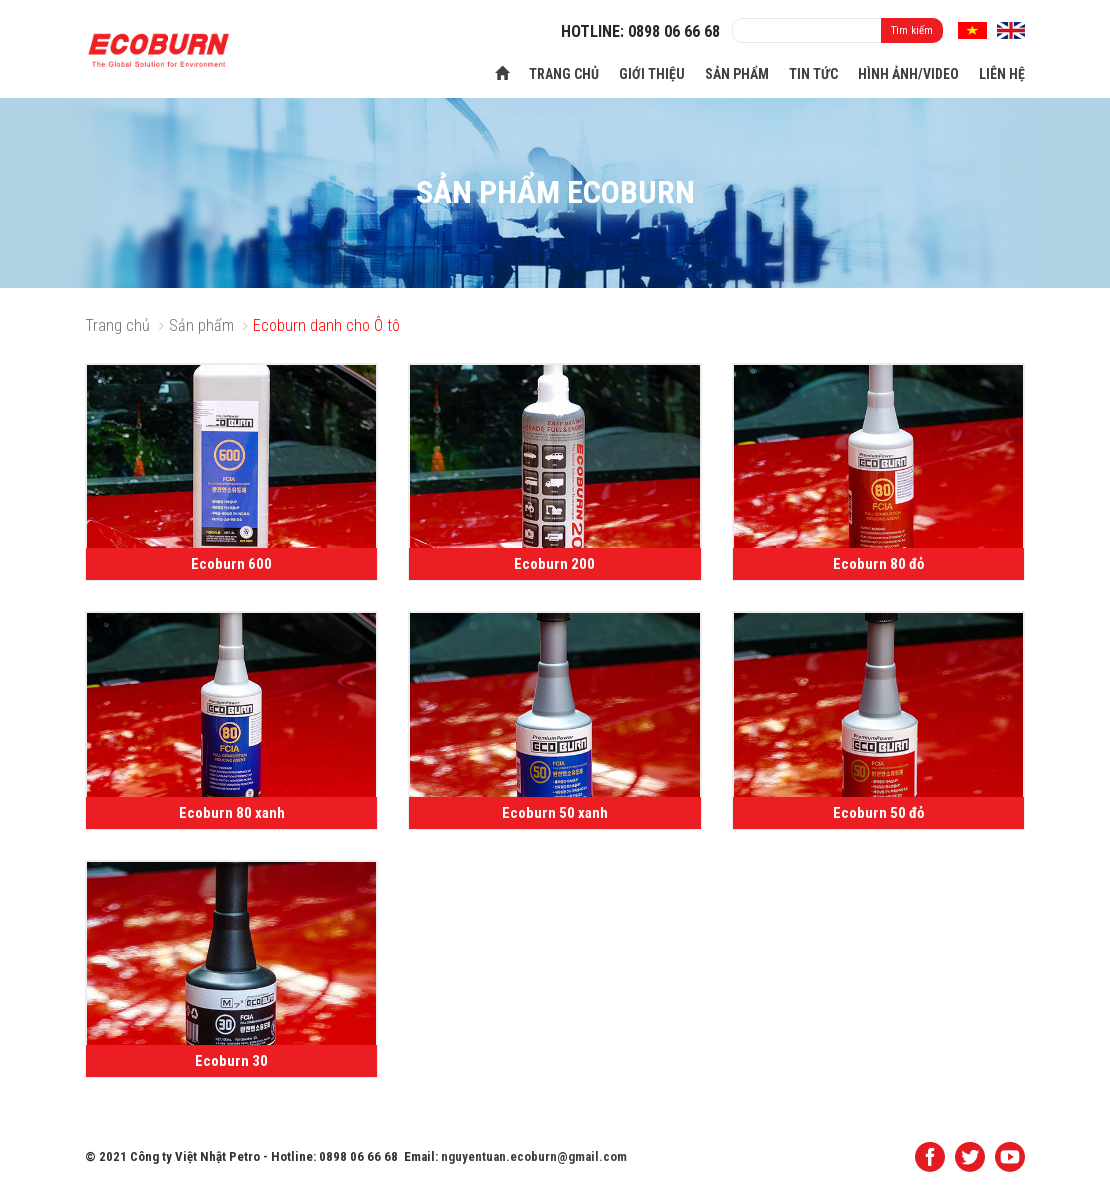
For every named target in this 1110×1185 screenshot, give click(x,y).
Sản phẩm (737, 74)
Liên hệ (1002, 74)
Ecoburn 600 (231, 564)
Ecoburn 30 (231, 1061)
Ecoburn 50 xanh (555, 813)
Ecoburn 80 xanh (232, 813)
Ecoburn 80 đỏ (878, 564)
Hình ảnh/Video (908, 74)
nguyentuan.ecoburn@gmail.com (534, 1156)
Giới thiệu (652, 74)
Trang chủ (564, 74)
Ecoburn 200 (554, 564)
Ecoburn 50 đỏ (878, 813)
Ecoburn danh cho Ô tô (326, 325)
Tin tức (813, 74)
